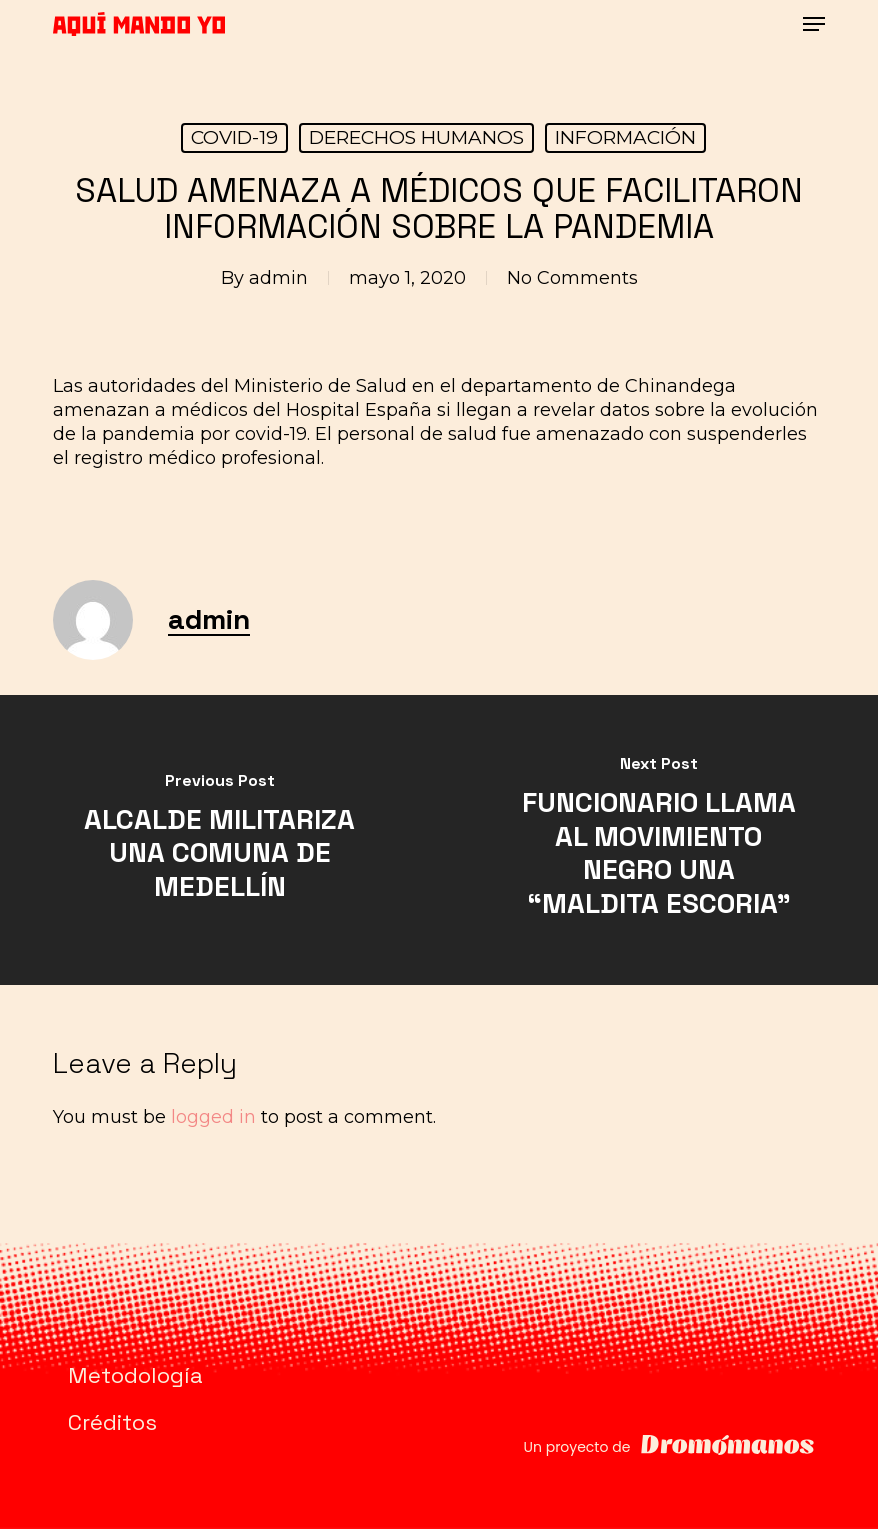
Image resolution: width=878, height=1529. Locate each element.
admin (278, 278)
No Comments (572, 278)
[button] (814, 24)
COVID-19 (234, 137)
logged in (213, 1117)
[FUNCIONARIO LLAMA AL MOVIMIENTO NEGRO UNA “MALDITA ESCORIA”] (658, 840)
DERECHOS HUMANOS (416, 137)
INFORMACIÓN (625, 137)
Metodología (135, 1375)
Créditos (112, 1422)
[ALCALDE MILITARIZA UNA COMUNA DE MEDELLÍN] (219, 840)
